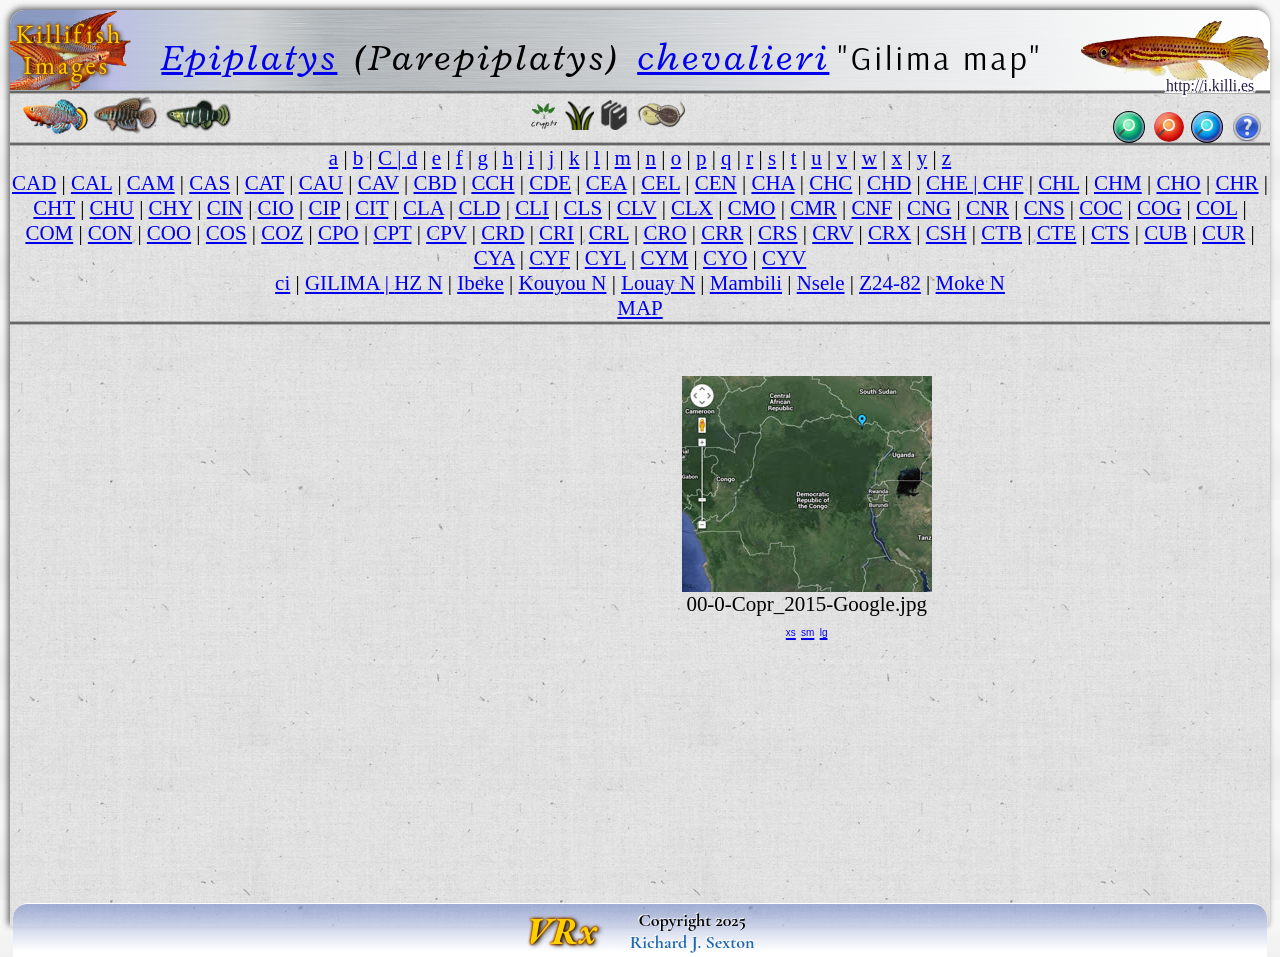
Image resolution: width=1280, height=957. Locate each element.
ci (282, 283)
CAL (91, 183)
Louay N (658, 283)
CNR (987, 208)
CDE (550, 183)
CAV (378, 183)
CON (110, 233)
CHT (54, 208)
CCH (492, 183)
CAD (34, 183)
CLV (637, 208)
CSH (946, 233)
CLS (583, 208)
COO (169, 233)
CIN (225, 208)
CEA (606, 183)
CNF (871, 208)
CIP (324, 208)
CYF (549, 258)
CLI (532, 208)
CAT (264, 183)
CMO (752, 208)
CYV (784, 258)
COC (1100, 208)
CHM (1118, 183)
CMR (813, 208)
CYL (605, 258)
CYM (665, 258)
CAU (321, 183)
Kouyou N (562, 283)
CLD (480, 208)
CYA (494, 258)
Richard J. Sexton (692, 942)
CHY (171, 208)
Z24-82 (890, 283)
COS (226, 233)
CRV (832, 233)
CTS (1110, 233)
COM (49, 233)
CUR (1223, 233)
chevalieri (733, 57)
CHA (772, 183)
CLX (692, 208)
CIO (276, 208)
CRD (502, 233)
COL (1216, 208)
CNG (929, 208)
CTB (1001, 233)
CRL (609, 233)
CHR (1236, 183)
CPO (338, 233)
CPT (392, 233)
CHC (830, 183)
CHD (889, 183)
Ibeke (480, 283)
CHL (1058, 183)
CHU (112, 208)
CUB (1165, 233)
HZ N (418, 283)
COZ (282, 233)
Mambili (746, 283)
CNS (1044, 208)
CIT (371, 208)
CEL (660, 183)
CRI (556, 233)
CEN (716, 183)
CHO (1178, 183)
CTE (1057, 233)
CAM (151, 183)
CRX (889, 233)
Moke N (970, 283)
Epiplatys (249, 57)
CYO (725, 258)
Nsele (821, 283)
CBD (435, 183)
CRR (722, 233)
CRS (778, 233)
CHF (1003, 183)
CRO (664, 233)
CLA (423, 208)
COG (1159, 208)
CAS (209, 183)
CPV (446, 233)
